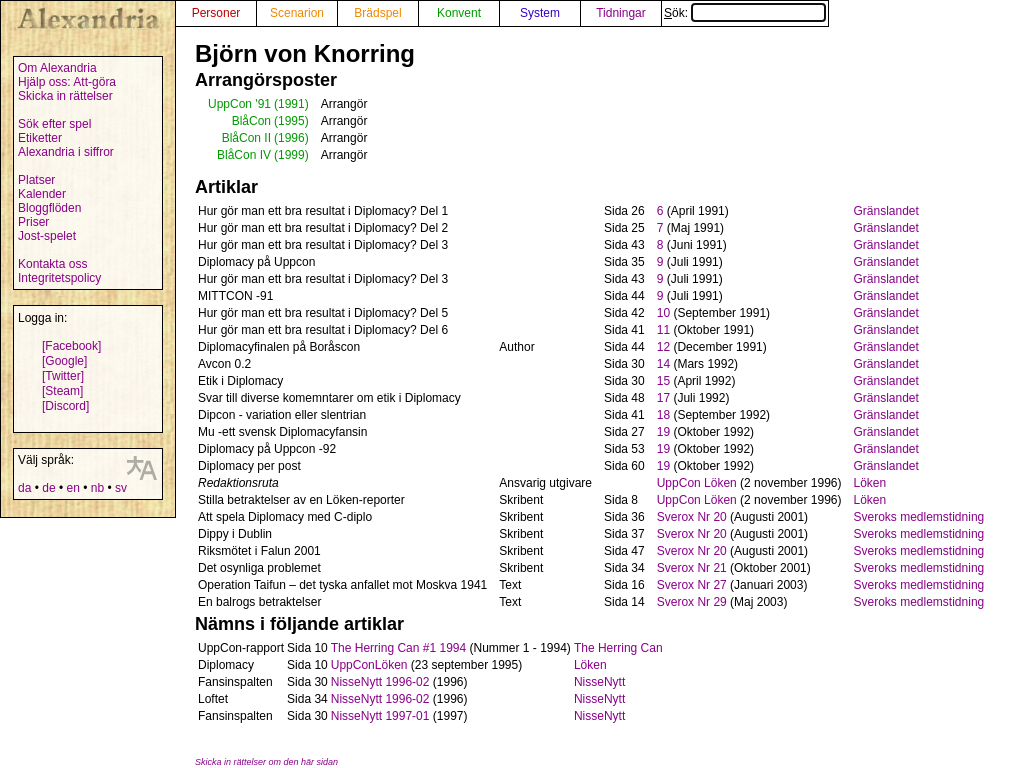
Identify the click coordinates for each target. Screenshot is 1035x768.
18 (663, 415)
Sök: (745, 13)
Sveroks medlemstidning (919, 517)
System (540, 13)
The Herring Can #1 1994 (398, 648)
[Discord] (65, 406)
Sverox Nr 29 (692, 602)
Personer (216, 13)
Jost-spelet (47, 236)
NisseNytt (599, 682)
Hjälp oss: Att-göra (67, 82)
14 (663, 364)
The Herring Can (618, 648)
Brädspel (377, 13)
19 (663, 432)
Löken (870, 483)
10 (663, 313)
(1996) (291, 138)
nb (97, 488)
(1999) (291, 155)
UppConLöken (369, 665)
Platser (36, 180)
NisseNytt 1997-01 (380, 716)
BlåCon (251, 121)
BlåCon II (246, 138)
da (24, 488)
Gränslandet (886, 211)
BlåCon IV (244, 155)
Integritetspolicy (59, 278)
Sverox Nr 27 (692, 585)
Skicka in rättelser (65, 96)
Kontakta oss (52, 264)
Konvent (459, 13)
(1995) (291, 121)
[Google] (64, 361)
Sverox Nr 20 (692, 517)
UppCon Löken (697, 483)
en (72, 488)
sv (121, 488)
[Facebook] (71, 346)
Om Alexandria (57, 68)
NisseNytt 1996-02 (380, 682)
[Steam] (62, 391)
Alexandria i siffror (66, 152)
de (48, 488)
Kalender (42, 194)
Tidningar (621, 13)
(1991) (291, 104)
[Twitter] (63, 376)
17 (663, 398)
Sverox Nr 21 (692, 568)
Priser (33, 222)
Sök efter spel (54, 124)
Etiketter (40, 138)
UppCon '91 (239, 104)
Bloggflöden (49, 208)
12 (663, 347)
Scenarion (297, 13)
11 (663, 330)
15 (663, 381)
